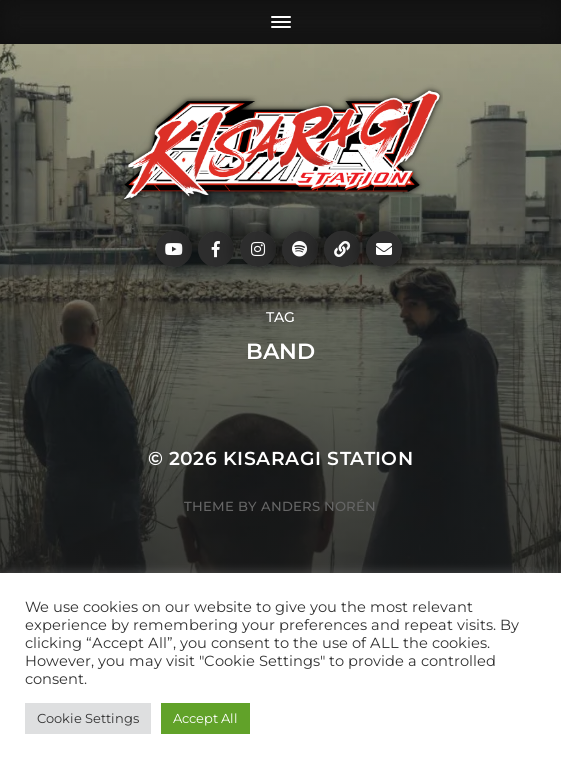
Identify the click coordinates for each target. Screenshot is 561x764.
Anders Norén (318, 506)
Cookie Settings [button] (88, 718)
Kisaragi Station (318, 458)
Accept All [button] (205, 718)
